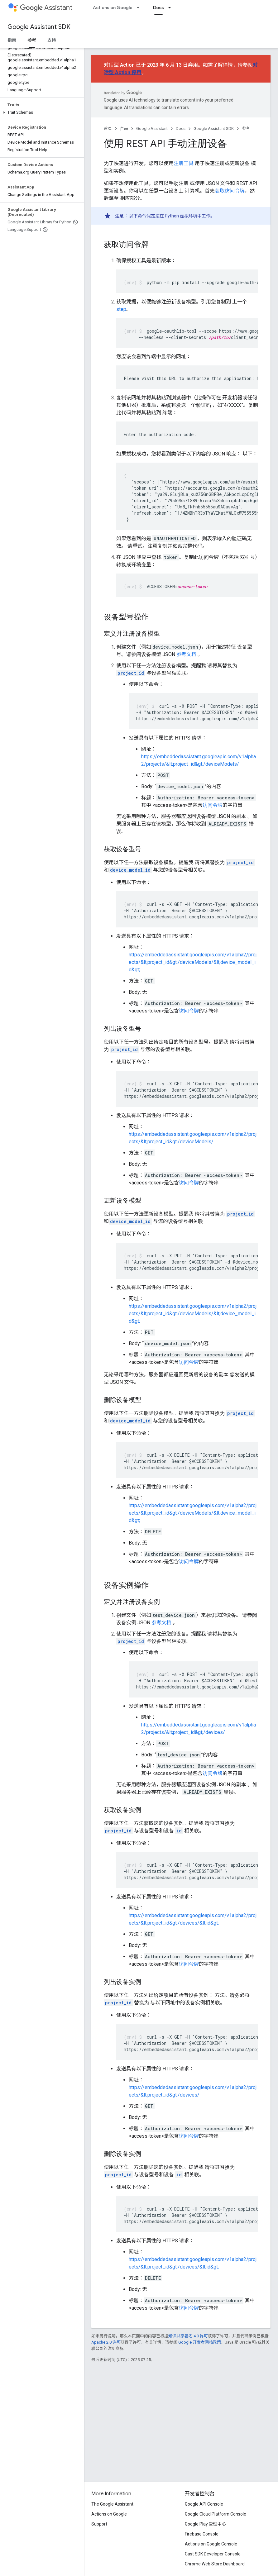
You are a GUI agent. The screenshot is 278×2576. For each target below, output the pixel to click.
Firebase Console (201, 2533)
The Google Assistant (112, 2504)
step (121, 309)
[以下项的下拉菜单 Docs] (171, 7)
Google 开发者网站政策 (199, 2342)
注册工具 (184, 163)
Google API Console (204, 2504)
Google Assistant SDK (38, 27)
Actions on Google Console (211, 2543)
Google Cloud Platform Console (215, 2514)
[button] (40, 112)
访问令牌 (213, 805)
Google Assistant (152, 128)
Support (99, 2523)
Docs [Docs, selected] (158, 7)
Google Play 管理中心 (205, 2523)
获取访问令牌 (230, 191)
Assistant (46, 7)
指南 (11, 40)
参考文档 (186, 654)
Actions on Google (112, 7)
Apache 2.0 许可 (106, 2342)
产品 (124, 128)
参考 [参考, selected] (31, 40)
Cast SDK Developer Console (213, 2553)
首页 (108, 128)
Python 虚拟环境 (181, 215)
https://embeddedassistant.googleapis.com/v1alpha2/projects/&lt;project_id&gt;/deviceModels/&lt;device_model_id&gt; (192, 962)
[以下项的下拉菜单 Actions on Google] (139, 7)
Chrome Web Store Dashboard (215, 2563)
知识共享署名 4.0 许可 (188, 2336)
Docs (180, 128)
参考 (246, 128)
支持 (51, 40)
